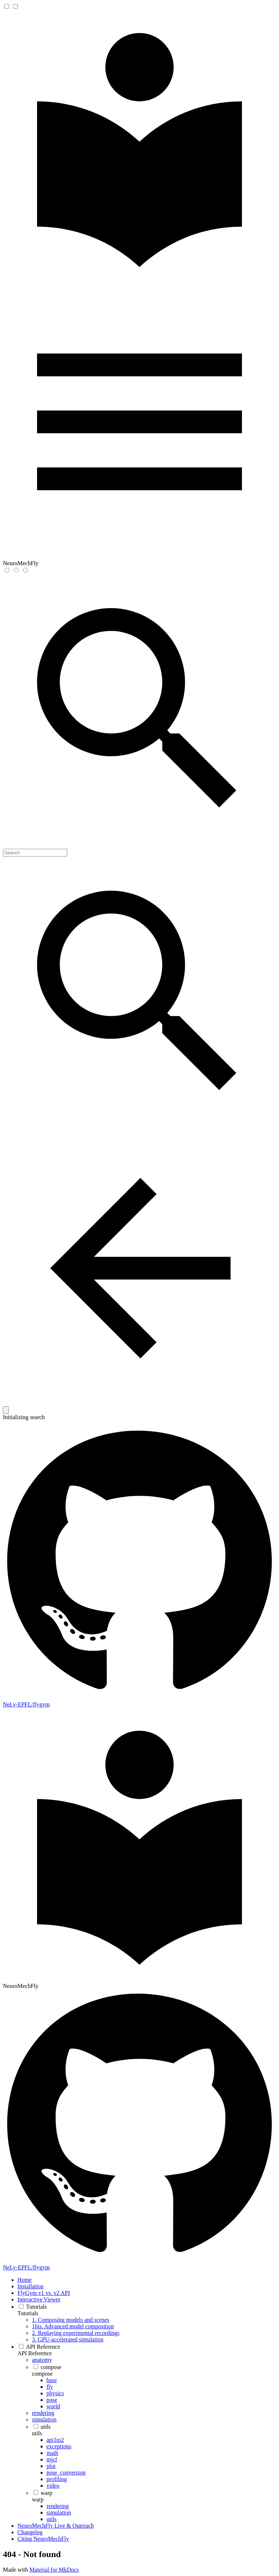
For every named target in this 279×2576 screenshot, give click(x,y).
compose (42, 2374)
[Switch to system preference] (25, 570)
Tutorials (27, 2313)
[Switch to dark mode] (16, 570)
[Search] (35, 852)
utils (37, 2433)
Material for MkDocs (54, 2570)
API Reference (34, 2353)
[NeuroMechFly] (139, 282)
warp (38, 2499)
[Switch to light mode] (7, 570)
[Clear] (6, 1410)
